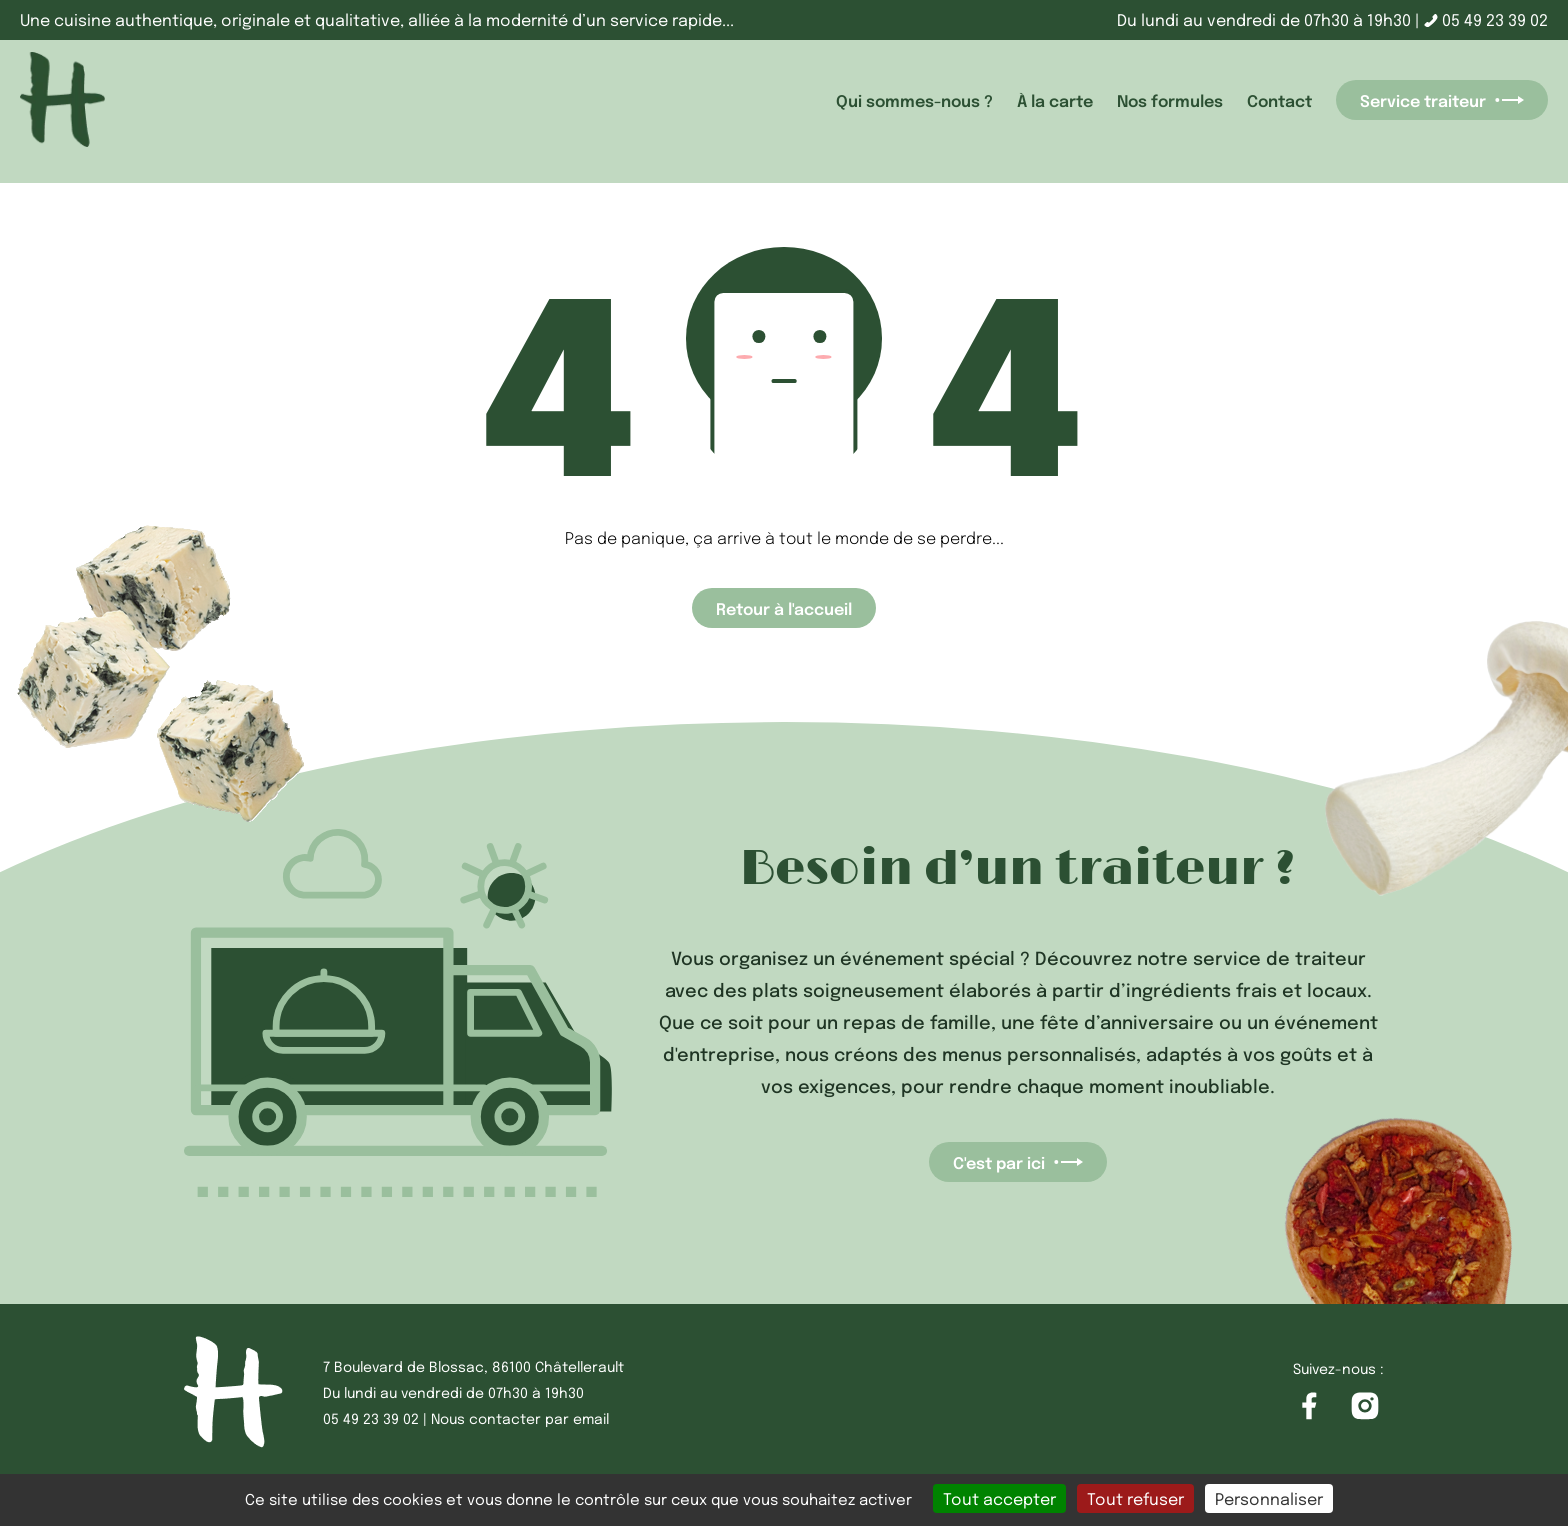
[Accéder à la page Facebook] (1309, 1407)
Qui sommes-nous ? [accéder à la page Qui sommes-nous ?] (914, 100)
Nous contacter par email (520, 1418)
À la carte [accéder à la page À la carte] (1055, 100)
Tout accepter (999, 1498)
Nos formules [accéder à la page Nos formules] (1170, 100)
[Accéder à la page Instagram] (1365, 1407)
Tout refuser (1135, 1498)
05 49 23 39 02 (1486, 19)
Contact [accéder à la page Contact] (1279, 100)
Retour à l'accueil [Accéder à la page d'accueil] (784, 608)
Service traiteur (1442, 100)
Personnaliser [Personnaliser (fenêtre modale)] (1269, 1498)
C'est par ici (1018, 1162)
